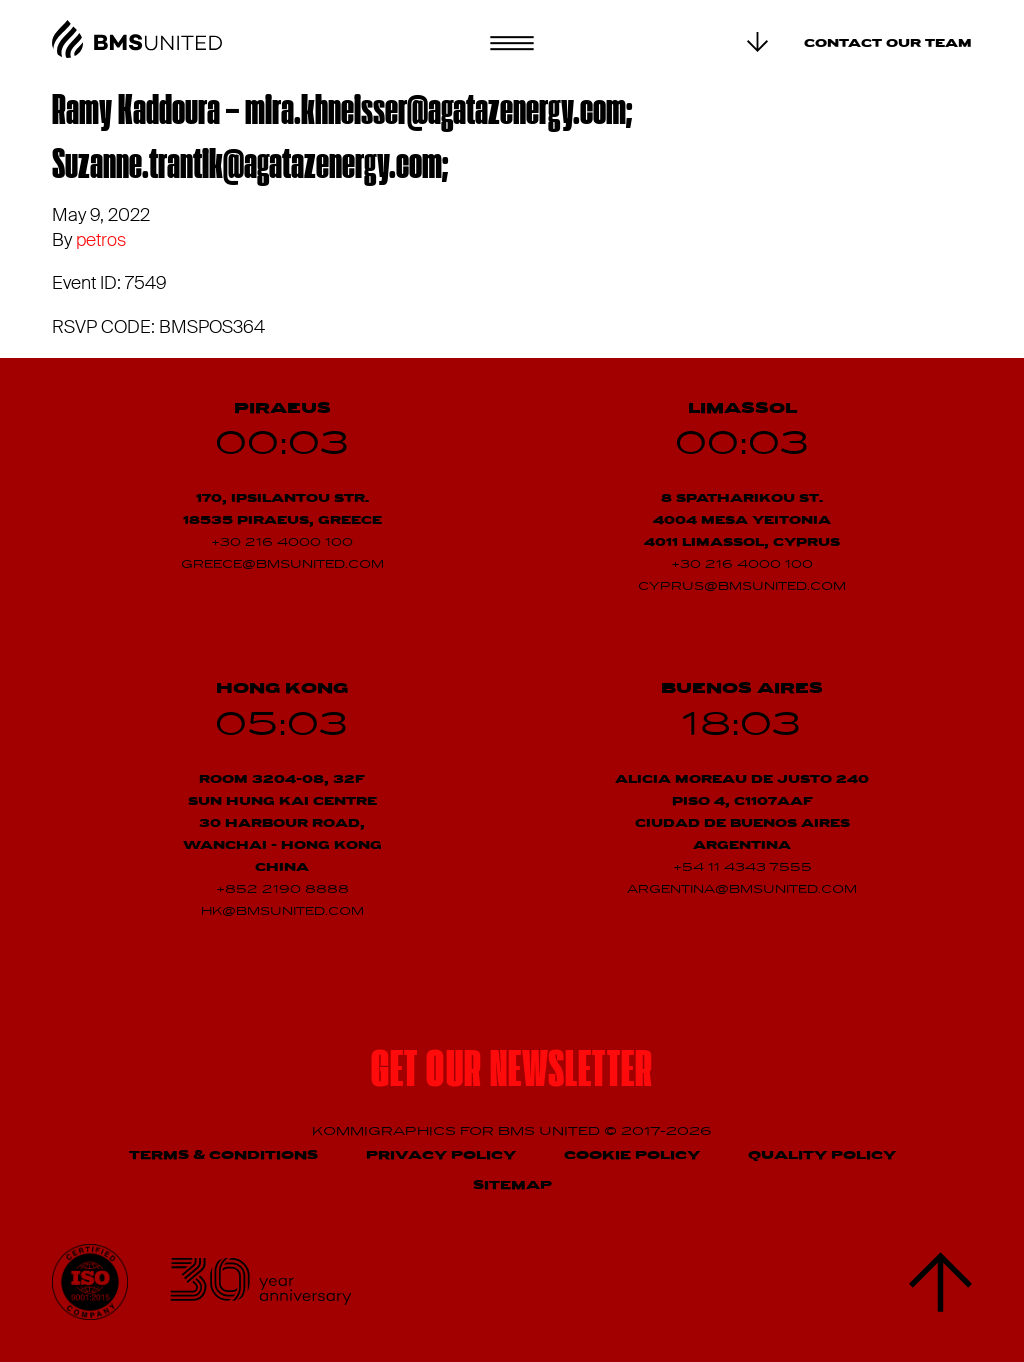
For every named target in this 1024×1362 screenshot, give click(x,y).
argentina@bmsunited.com (742, 890)
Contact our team (888, 44)
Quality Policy (822, 1155)
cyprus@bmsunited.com (742, 587)
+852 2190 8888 (282, 890)
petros (101, 240)
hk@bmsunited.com (282, 912)
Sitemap (512, 1185)
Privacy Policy (441, 1155)
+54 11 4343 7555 (742, 868)
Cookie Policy (632, 1155)
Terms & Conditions (223, 1155)
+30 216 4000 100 (282, 543)
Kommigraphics (386, 1131)
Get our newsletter (512, 1073)
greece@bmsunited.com (282, 565)
